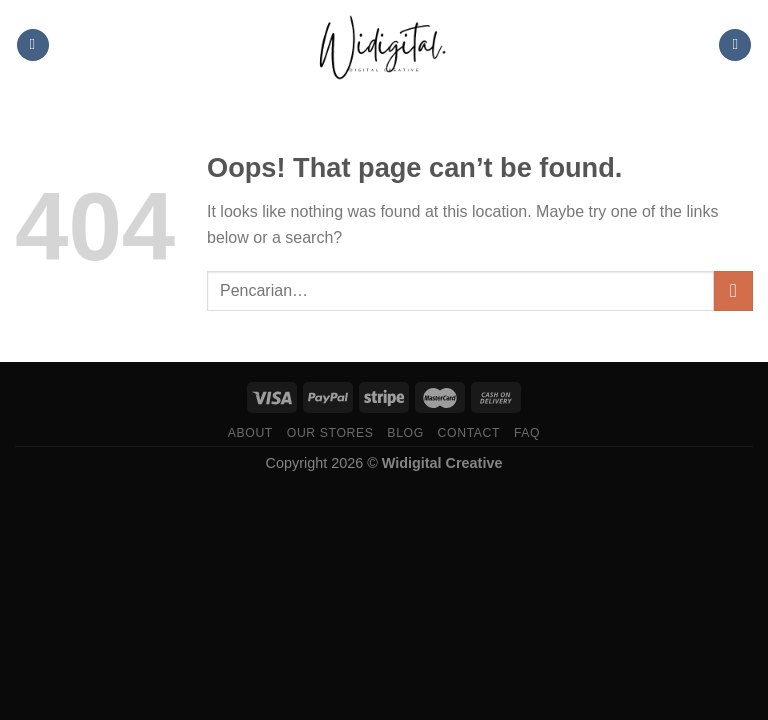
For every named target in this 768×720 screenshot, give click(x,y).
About (250, 433)
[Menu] (33, 45)
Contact (469, 433)
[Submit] (733, 290)
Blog (405, 433)
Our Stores (330, 433)
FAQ (527, 433)
